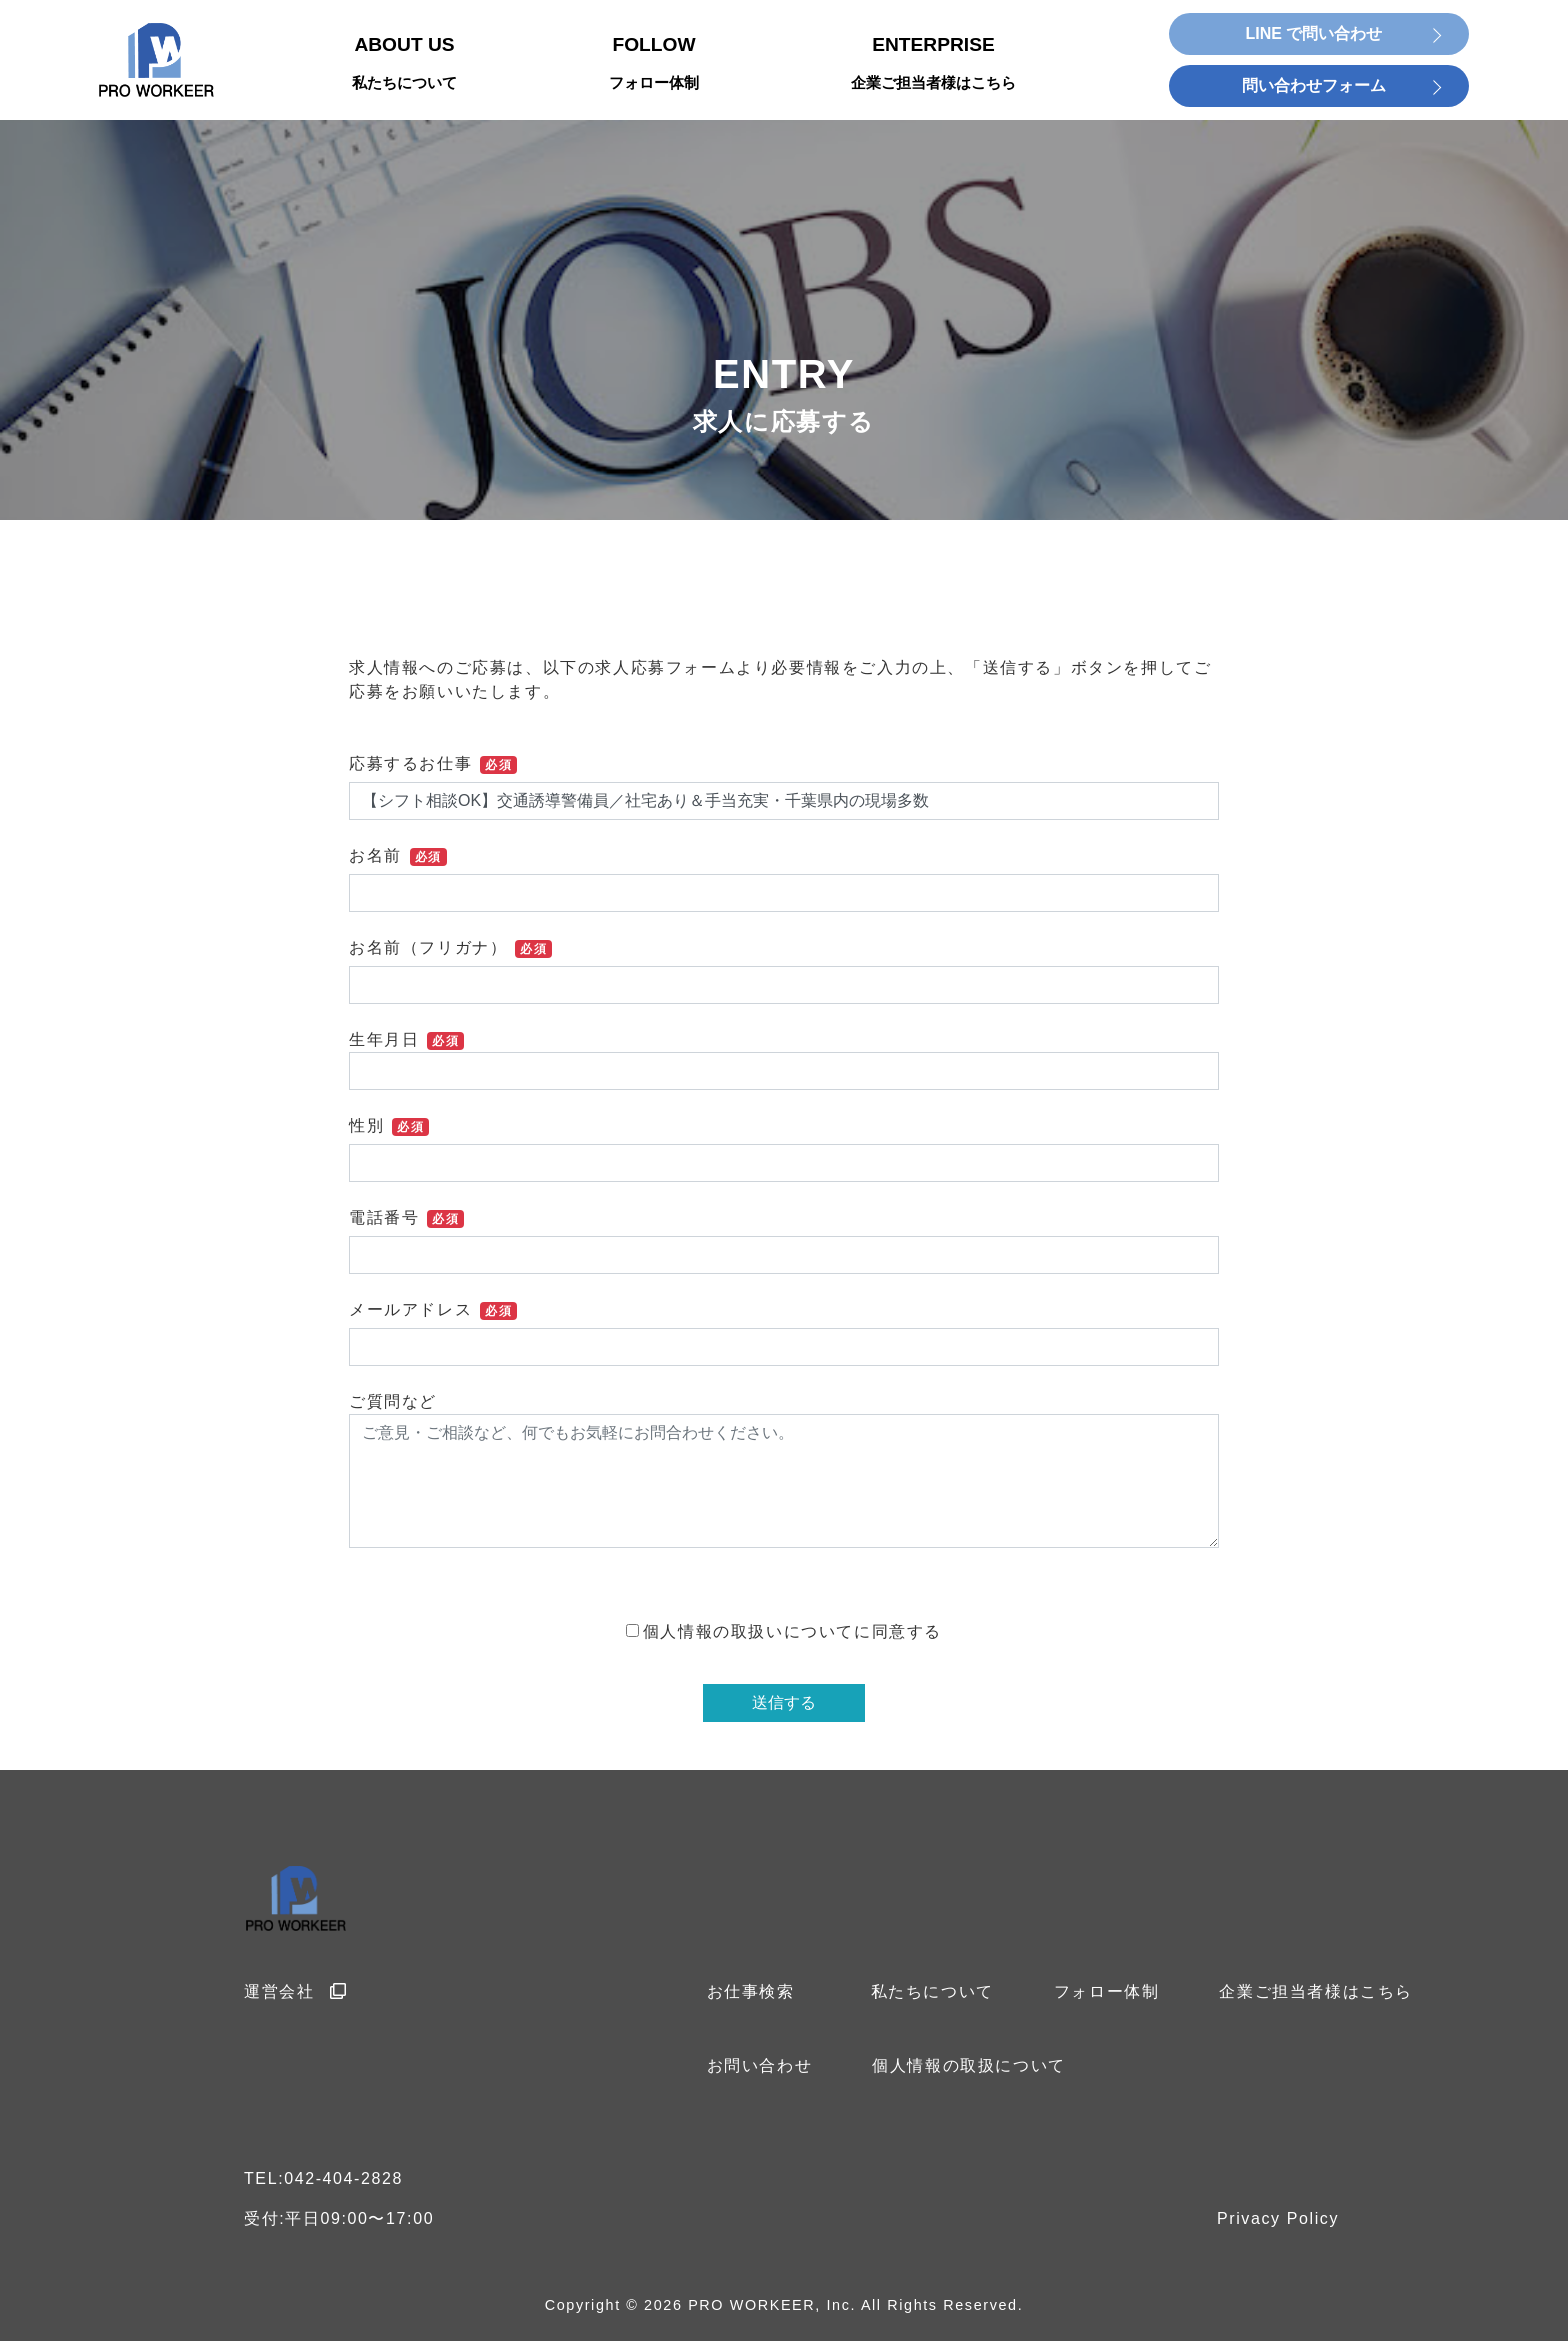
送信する (784, 1702)
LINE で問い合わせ (1314, 33)
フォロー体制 (1107, 1991)
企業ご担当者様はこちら (1316, 1991)
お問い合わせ (760, 2065)
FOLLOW (654, 64)
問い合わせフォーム (1314, 85)
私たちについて (932, 1991)
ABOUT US (404, 64)
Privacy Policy (1278, 2218)
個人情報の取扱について (969, 2065)
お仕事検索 (751, 1991)
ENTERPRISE (933, 64)
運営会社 (296, 1991)
